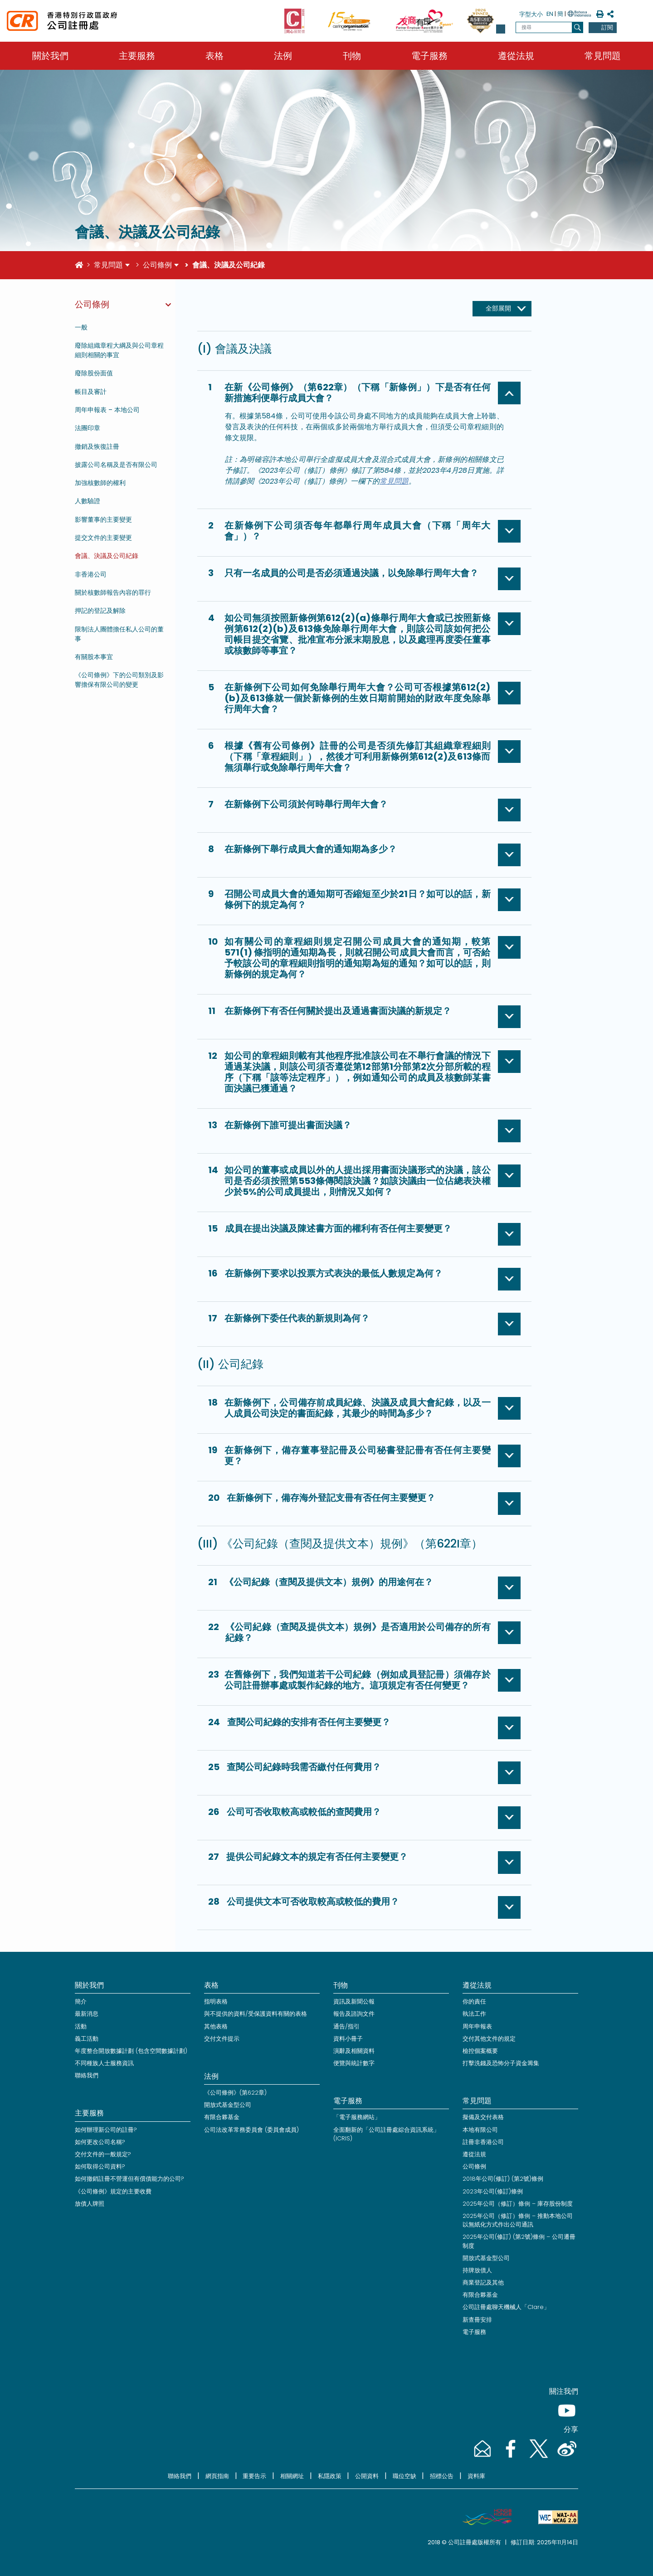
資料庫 (476, 2476)
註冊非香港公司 (483, 2142)
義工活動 (86, 2038)
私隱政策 (329, 2476)
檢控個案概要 (480, 2051)
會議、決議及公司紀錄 (106, 555)
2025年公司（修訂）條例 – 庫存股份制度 (518, 2203)
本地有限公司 (480, 2130)
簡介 (81, 2001)
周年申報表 (477, 2026)
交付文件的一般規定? (103, 2154)
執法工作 (474, 2014)
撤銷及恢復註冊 (97, 446)
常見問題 (603, 55)
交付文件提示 (221, 2038)
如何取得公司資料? (100, 2166)
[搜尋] (577, 27)
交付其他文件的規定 (489, 2038)
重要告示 (254, 2476)
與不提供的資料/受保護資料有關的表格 (255, 2014)
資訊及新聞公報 (354, 2001)
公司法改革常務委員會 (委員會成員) (251, 2130)
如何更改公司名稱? (100, 2142)
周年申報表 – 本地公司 (107, 409)
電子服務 (429, 55)
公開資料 (367, 2476)
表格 (214, 55)
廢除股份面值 (94, 373)
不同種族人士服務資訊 (104, 2063)
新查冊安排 (477, 2320)
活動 (81, 2026)
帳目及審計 (91, 391)
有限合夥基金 (221, 2117)
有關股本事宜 (94, 656)
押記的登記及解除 (100, 610)
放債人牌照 (89, 2203)
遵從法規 (516, 55)
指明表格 (216, 2001)
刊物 (352, 55)
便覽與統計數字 (354, 2063)
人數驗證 (87, 500)
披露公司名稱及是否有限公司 (116, 464)
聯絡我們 (86, 2075)
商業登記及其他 (483, 2282)
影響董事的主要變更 (103, 519)
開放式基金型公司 (227, 2105)
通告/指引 (346, 2026)
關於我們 (50, 55)
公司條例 (157, 265)
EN (549, 14)
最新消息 (86, 2014)
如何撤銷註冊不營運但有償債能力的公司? (129, 2179)
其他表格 (216, 2026)
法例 (283, 55)
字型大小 (531, 14)
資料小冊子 (348, 2038)
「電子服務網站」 (356, 2117)
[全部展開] (502, 308)
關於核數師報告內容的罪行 (113, 592)
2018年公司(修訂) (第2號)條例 (503, 2179)
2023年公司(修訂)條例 (493, 2191)
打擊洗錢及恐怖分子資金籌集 (501, 2063)
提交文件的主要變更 (103, 537)
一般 (81, 327)
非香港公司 (91, 574)
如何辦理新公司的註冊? (106, 2130)
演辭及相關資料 (354, 2051)
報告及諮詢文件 (354, 2014)
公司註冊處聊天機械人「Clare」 (506, 2307)
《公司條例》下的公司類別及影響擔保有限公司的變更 (119, 679)
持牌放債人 (477, 2270)
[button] (500, 29)
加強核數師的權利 (100, 482)
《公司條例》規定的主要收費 (113, 2191)
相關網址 (292, 2476)
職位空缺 (404, 2476)
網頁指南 (217, 2476)
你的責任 (474, 2001)
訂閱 (607, 27)
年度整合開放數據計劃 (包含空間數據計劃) (131, 2051)
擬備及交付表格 (483, 2117)
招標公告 (441, 2476)
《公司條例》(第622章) (235, 2092)
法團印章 (87, 427)
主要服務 (137, 55)
